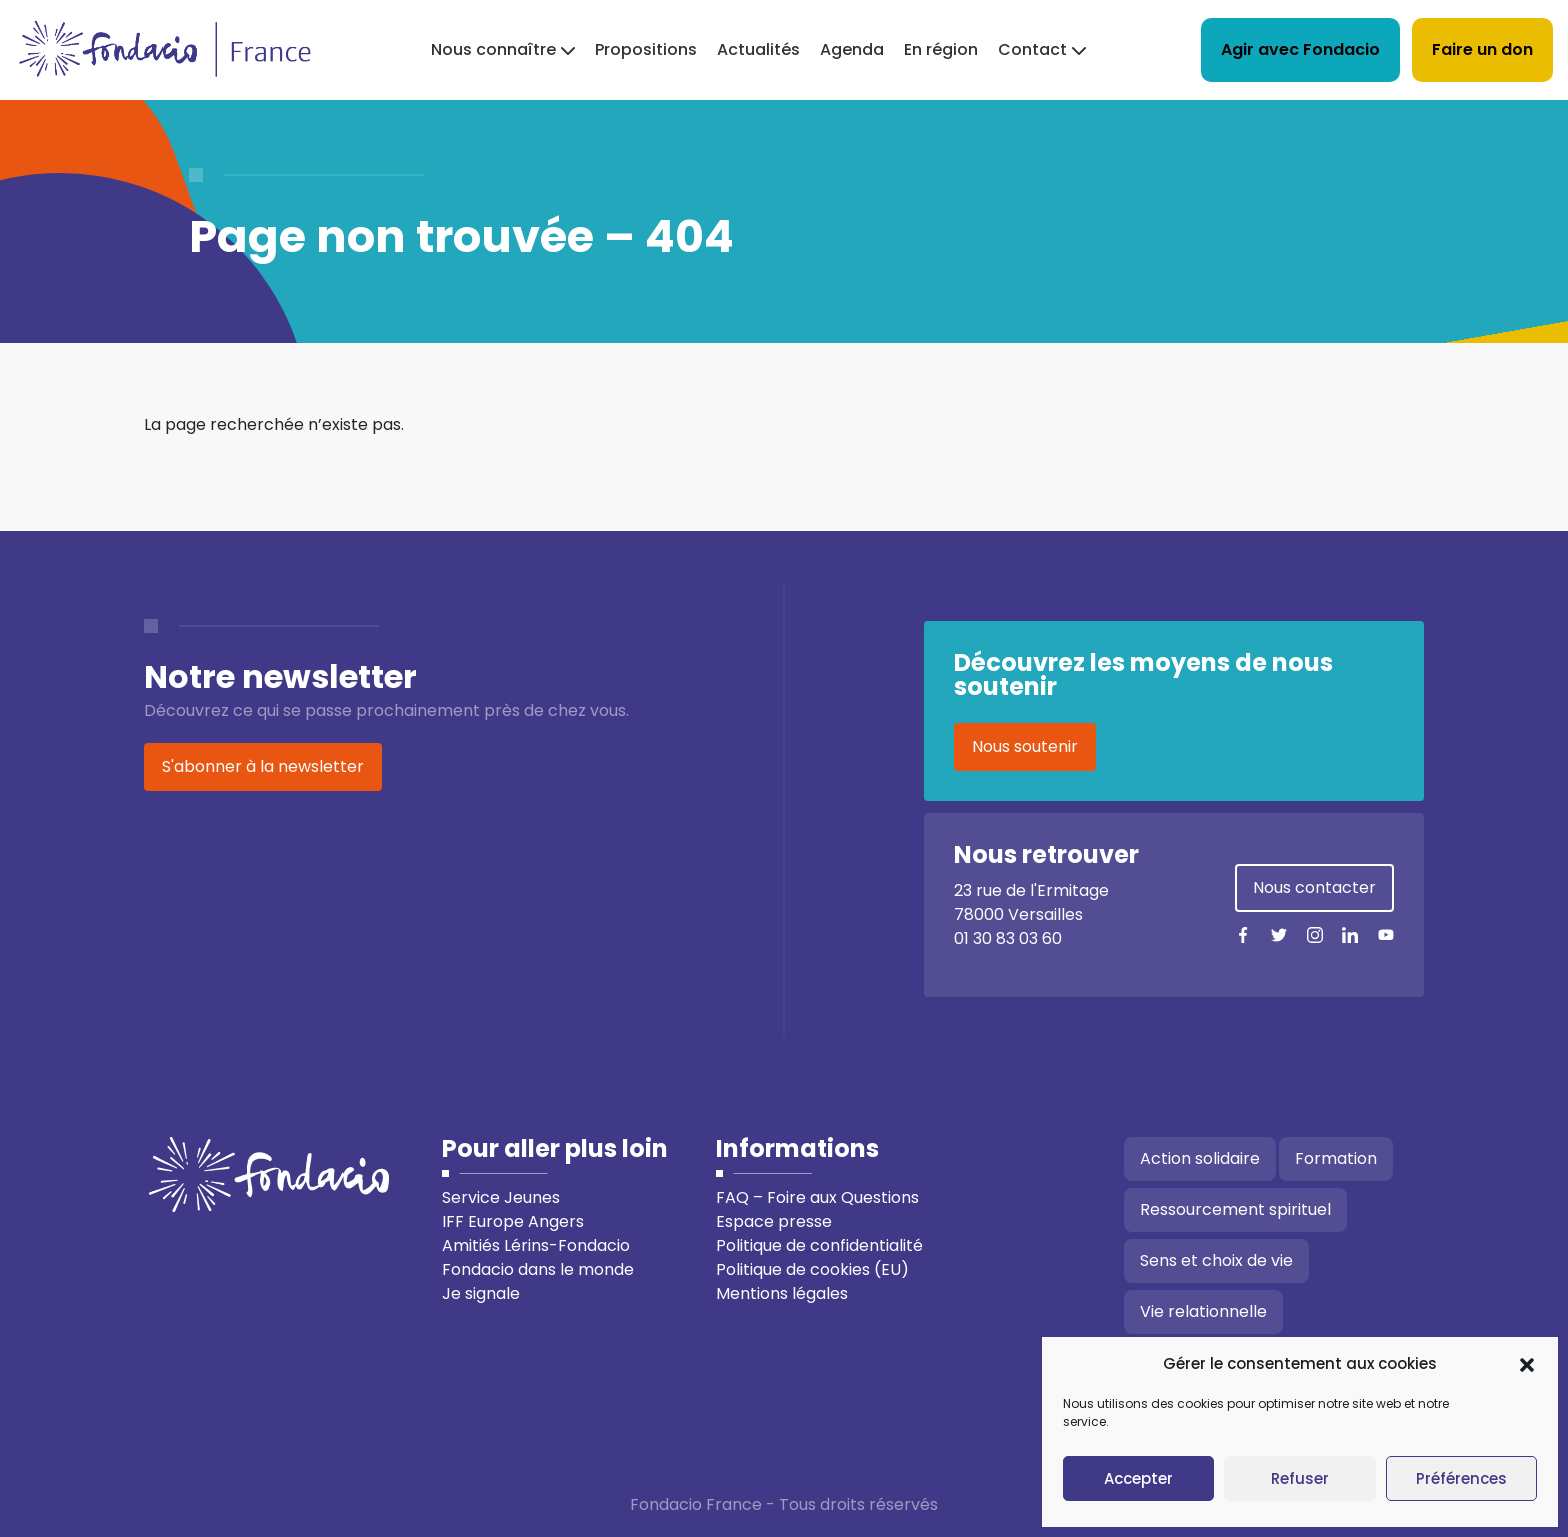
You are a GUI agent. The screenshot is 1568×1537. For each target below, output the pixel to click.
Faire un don (1482, 49)
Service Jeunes (501, 1197)
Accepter (1138, 1478)
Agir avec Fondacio (1300, 49)
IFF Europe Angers (513, 1221)
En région (941, 49)
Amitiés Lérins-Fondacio (536, 1245)
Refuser (1300, 1478)
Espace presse (774, 1221)
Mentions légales (782, 1293)
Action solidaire (1200, 1158)
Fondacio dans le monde (538, 1269)
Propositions (646, 49)
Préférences (1461, 1478)
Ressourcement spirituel (1235, 1209)
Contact (1032, 49)
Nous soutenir (1025, 746)
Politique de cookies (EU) (812, 1269)
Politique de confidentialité (819, 1245)
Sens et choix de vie (1216, 1260)
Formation (1336, 1158)
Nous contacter (1314, 887)
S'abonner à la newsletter (263, 766)
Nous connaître (493, 49)
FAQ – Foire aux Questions (817, 1197)
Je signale (481, 1293)
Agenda (852, 49)
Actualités (758, 49)
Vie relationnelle (1203, 1311)
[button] (1527, 1364)
